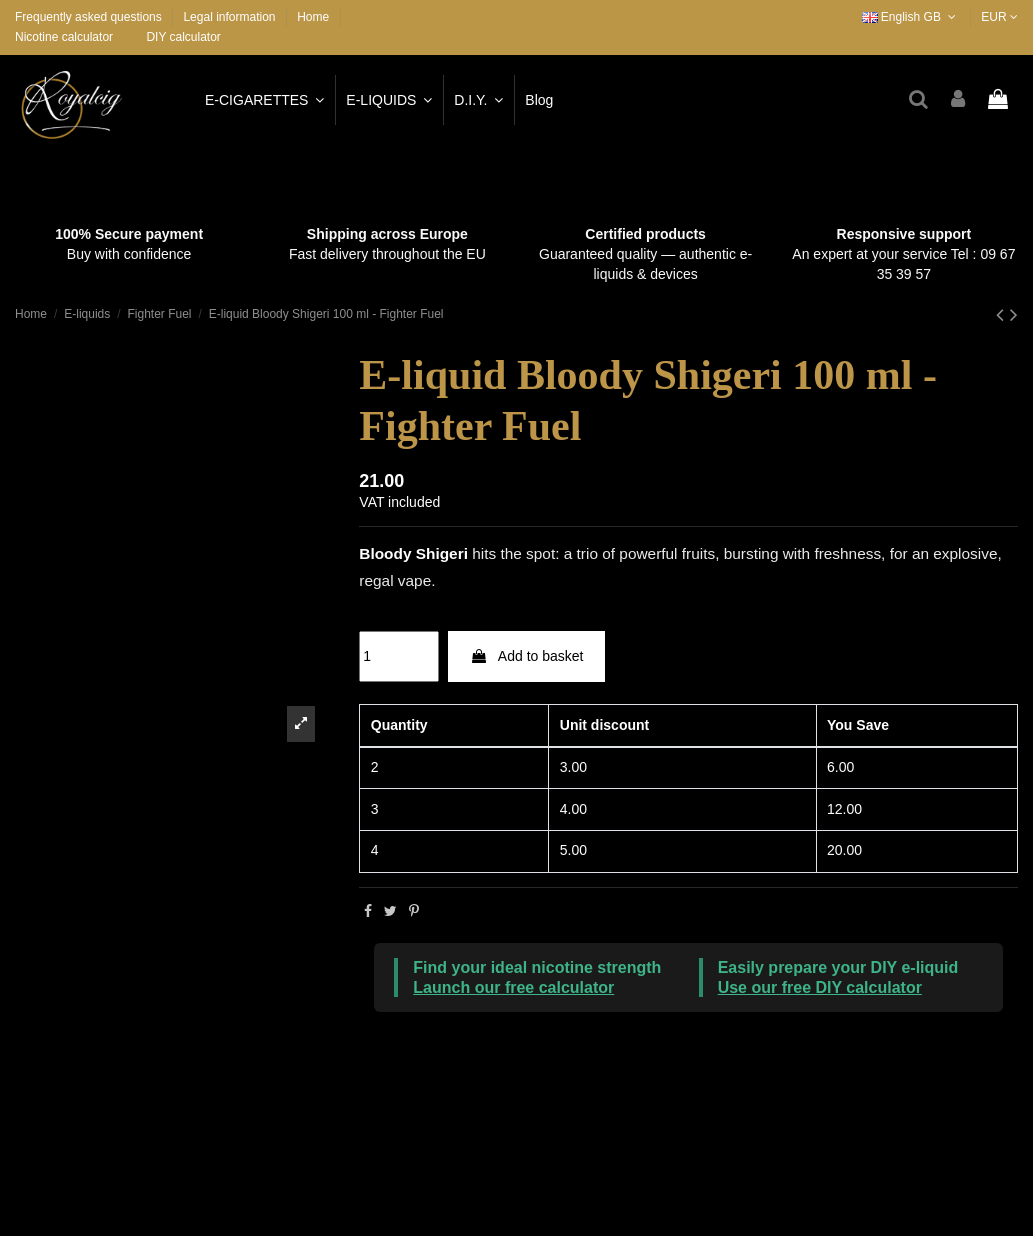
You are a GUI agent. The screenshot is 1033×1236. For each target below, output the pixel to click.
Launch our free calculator (513, 987)
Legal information (230, 17)
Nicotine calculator (64, 37)
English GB (911, 17)
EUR (999, 17)
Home (313, 17)
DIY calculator (183, 37)
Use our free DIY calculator (820, 987)
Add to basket (527, 656)
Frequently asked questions (90, 17)
